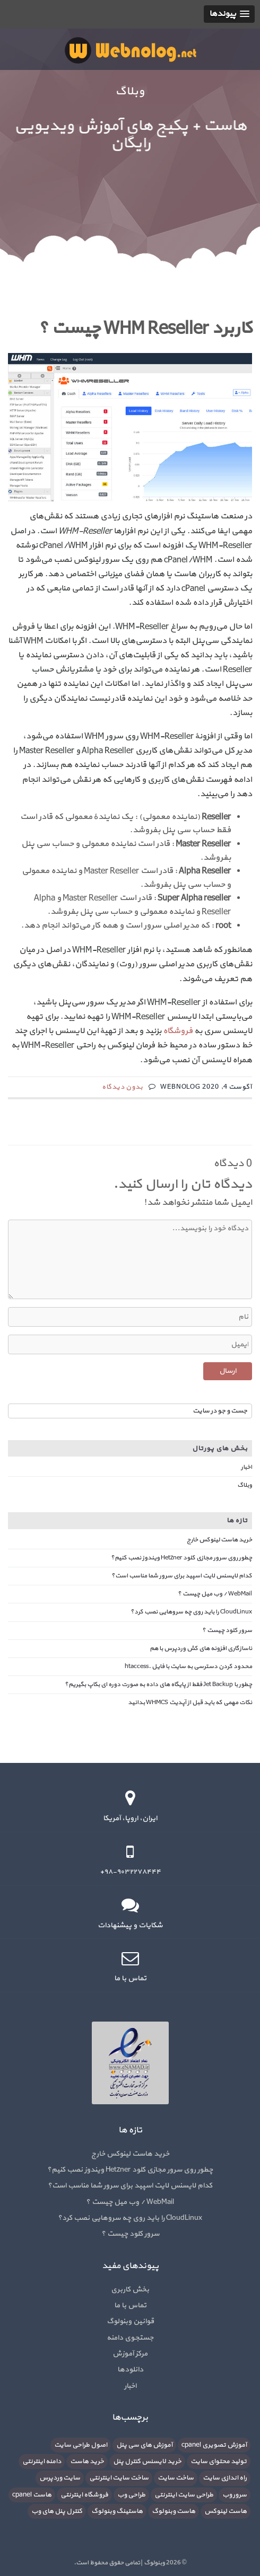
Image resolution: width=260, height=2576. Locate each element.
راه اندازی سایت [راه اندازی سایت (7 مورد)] (225, 2478)
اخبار (246, 1467)
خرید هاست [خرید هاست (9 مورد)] (87, 2461)
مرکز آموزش (130, 2353)
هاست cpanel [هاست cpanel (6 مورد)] (31, 2495)
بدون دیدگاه (122, 1087)
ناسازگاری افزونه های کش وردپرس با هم (201, 1648)
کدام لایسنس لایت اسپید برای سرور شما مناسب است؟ (181, 1576)
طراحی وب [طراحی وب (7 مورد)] (131, 2495)
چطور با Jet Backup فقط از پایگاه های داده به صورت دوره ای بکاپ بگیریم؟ (158, 1684)
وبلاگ (244, 1485)
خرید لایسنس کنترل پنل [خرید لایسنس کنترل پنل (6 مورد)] (147, 2461)
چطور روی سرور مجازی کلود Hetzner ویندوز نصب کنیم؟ (181, 1558)
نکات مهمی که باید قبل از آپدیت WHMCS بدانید (190, 1702)
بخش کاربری (130, 2289)
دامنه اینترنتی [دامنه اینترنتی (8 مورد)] (41, 2461)
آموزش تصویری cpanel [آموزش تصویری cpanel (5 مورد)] (214, 2445)
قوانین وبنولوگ (130, 2321)
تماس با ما (130, 2305)
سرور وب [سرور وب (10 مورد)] (234, 2495)
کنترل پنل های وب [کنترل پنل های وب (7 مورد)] (56, 2511)
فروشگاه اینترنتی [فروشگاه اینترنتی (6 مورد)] (84, 2495)
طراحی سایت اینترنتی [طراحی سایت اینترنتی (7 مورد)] (183, 2495)
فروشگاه (178, 1031)
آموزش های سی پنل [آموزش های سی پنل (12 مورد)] (144, 2445)
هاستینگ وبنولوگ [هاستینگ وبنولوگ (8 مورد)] (117, 2511)
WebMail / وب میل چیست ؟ (215, 1594)
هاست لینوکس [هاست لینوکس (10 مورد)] (225, 2511)
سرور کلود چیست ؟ (227, 1630)
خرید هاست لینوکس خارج (219, 1540)
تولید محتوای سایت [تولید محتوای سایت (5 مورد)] (218, 2461)
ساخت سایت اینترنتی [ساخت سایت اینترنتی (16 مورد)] (119, 2478)
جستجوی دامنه (130, 2337)
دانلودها (130, 2369)
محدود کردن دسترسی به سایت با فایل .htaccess (188, 1666)
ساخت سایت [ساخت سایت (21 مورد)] (176, 2478)
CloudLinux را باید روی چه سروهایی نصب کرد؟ (191, 1612)
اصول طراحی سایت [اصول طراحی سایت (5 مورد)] (80, 2445)
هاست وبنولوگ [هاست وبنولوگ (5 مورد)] (173, 2511)
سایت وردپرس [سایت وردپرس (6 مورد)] (59, 2478)
